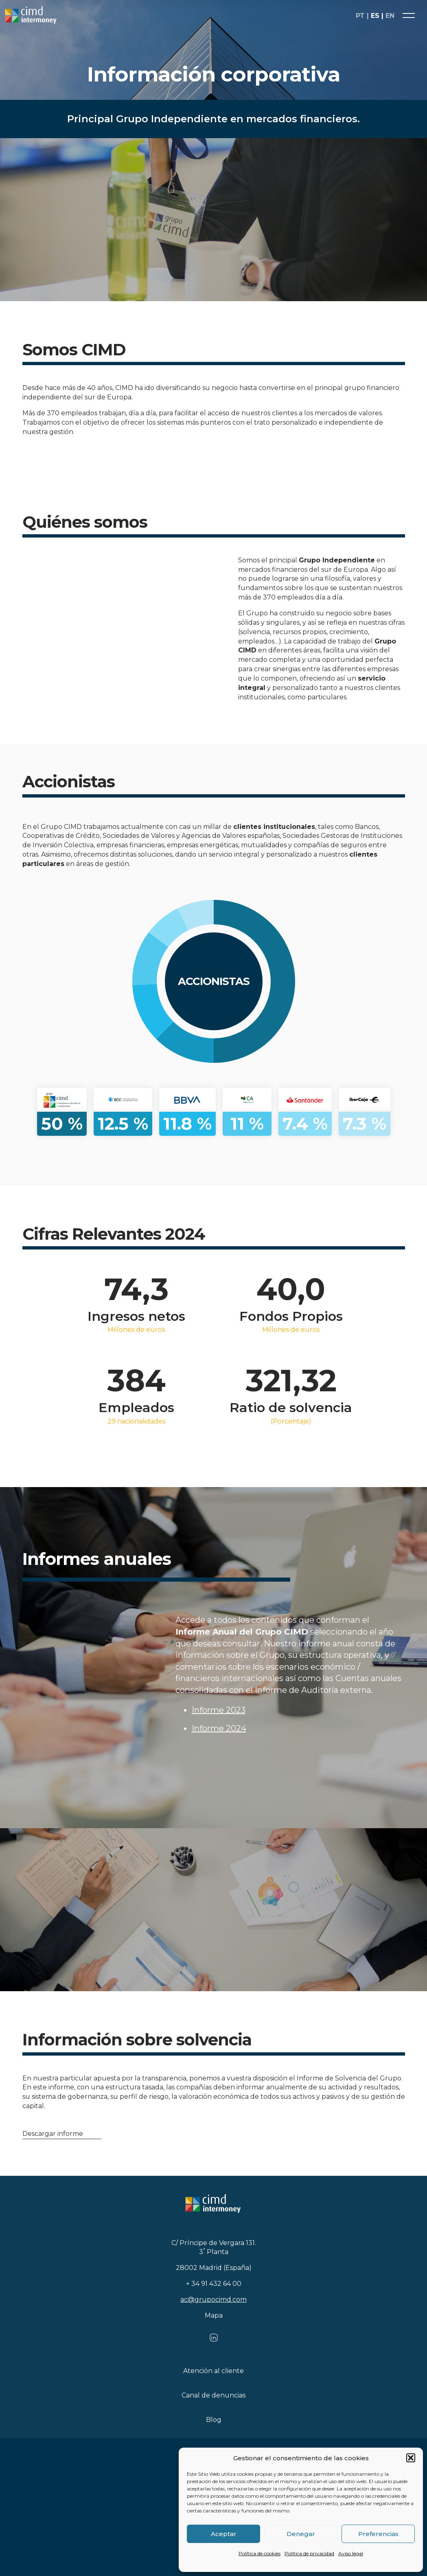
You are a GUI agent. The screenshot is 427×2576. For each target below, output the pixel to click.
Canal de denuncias (213, 2395)
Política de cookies (259, 2553)
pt (360, 16)
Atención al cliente (213, 2371)
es (375, 16)
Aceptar (223, 2534)
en (389, 16)
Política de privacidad (309, 2553)
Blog (213, 2420)
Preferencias (378, 2534)
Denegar (301, 2534)
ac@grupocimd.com (213, 2299)
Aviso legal (350, 2553)
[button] (411, 2458)
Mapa (214, 2315)
